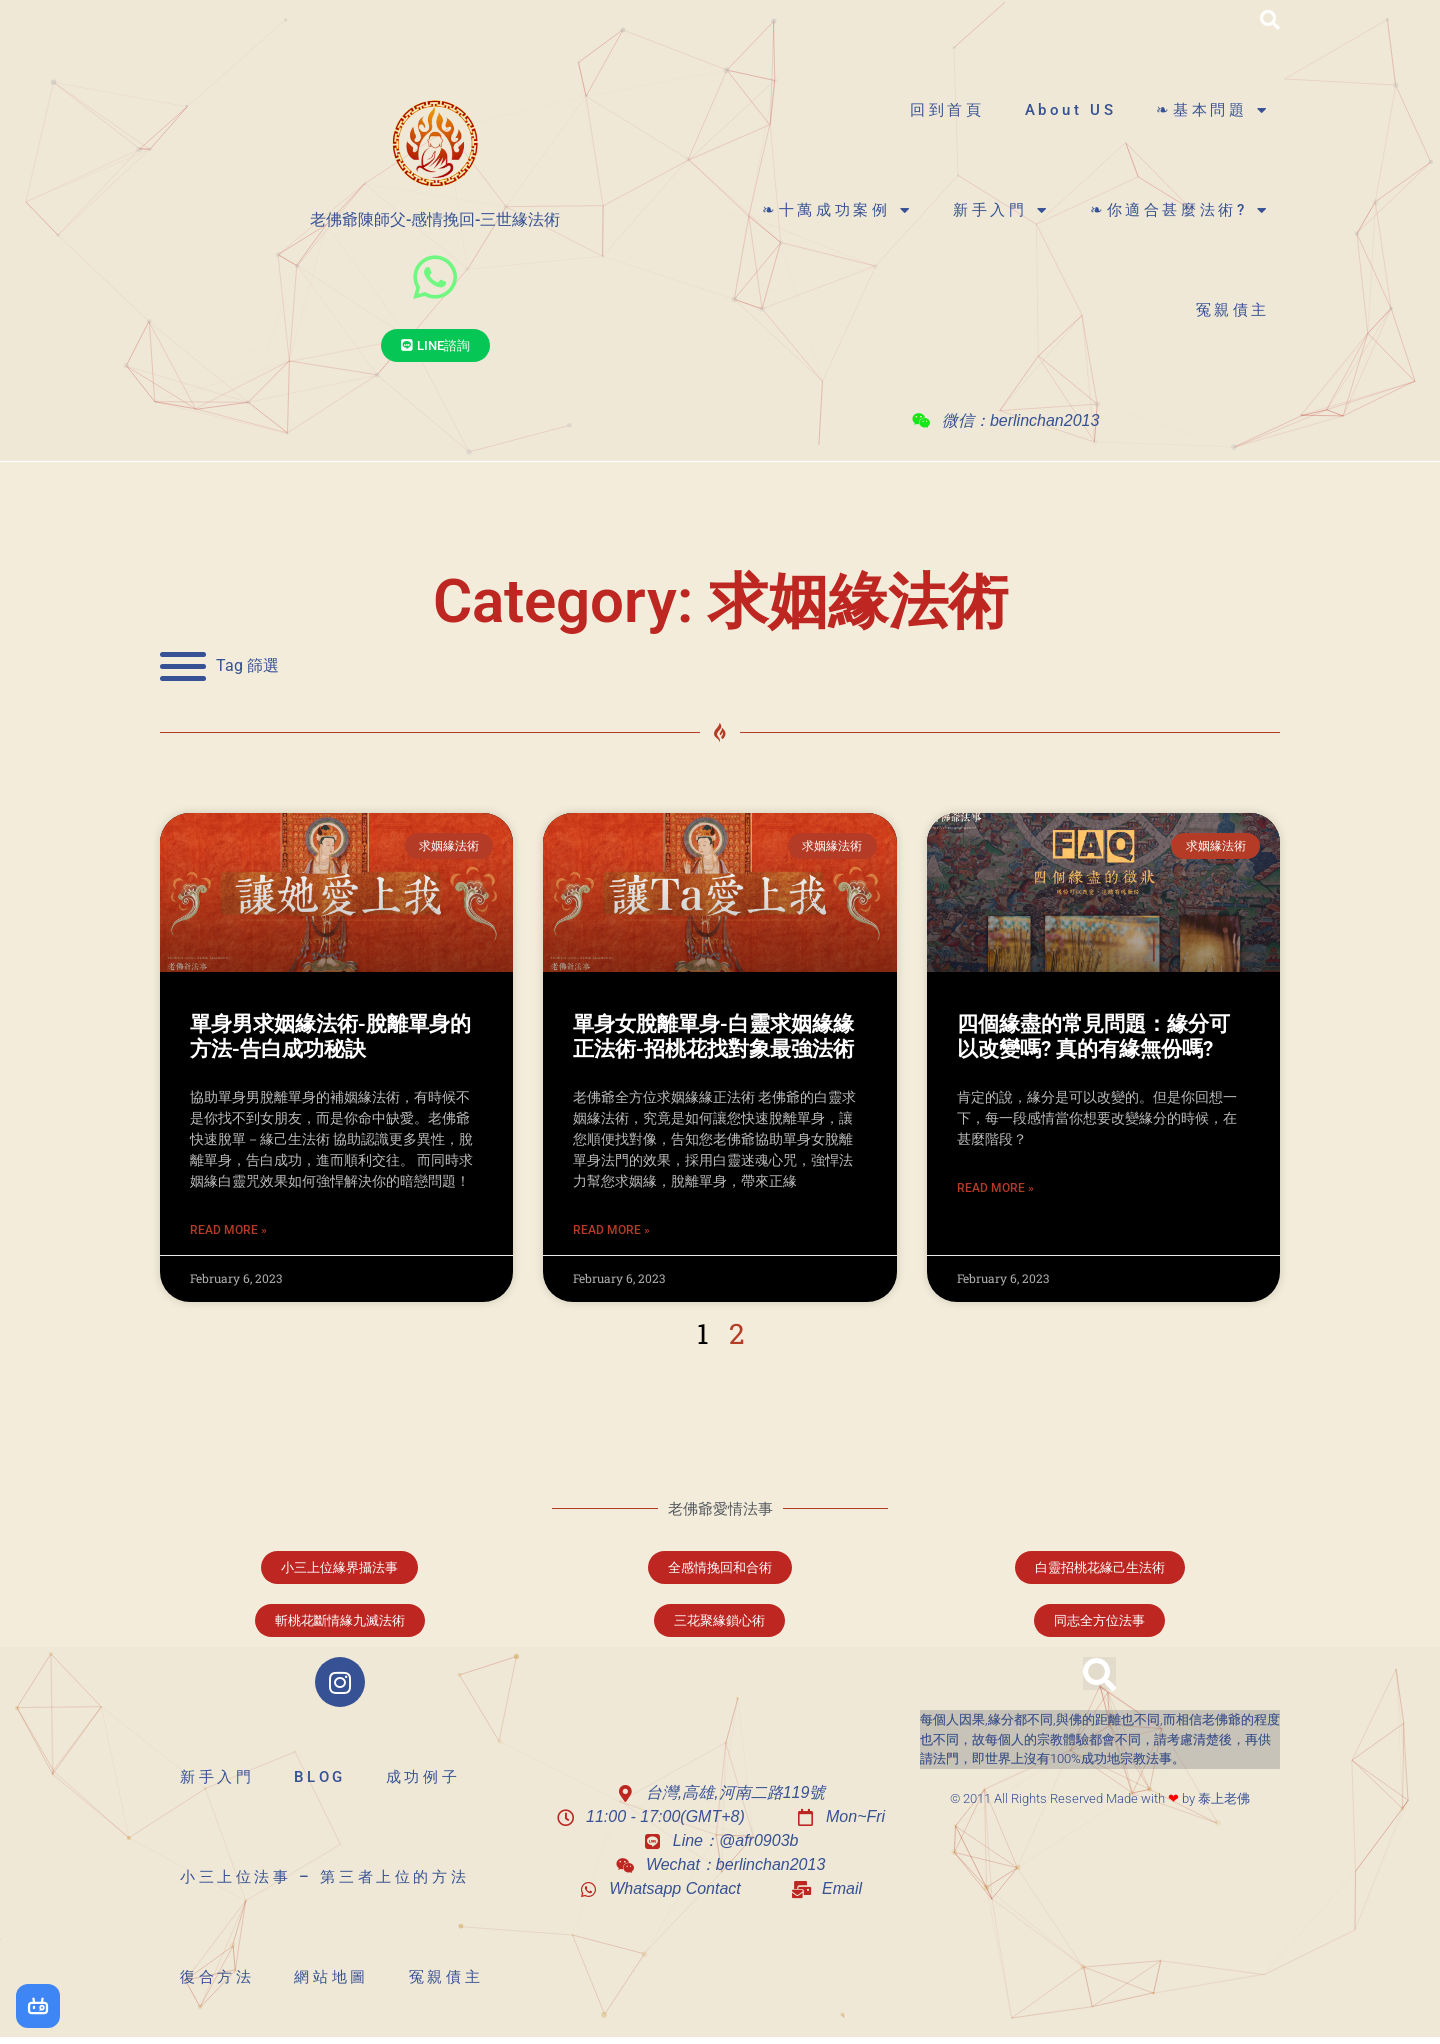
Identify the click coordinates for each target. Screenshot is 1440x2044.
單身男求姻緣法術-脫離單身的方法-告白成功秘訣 (330, 1036)
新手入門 (1001, 210)
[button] (1270, 20)
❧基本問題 (1213, 110)
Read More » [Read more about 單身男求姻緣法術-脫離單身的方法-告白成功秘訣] (228, 1230)
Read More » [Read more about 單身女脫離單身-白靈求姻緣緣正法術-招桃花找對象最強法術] (611, 1230)
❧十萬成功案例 (837, 210)
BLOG (319, 1777)
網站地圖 (331, 1977)
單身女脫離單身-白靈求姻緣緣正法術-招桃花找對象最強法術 (713, 1036)
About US (1071, 110)
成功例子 (423, 1777)
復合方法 (217, 1977)
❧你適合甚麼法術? (1180, 210)
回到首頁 (947, 110)
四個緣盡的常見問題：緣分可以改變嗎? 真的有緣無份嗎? (1093, 1036)
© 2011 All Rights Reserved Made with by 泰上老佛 (1100, 1798)
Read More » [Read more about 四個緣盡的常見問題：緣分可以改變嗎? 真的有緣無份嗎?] (995, 1188)
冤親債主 (1233, 310)
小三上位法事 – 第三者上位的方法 (324, 1877)
